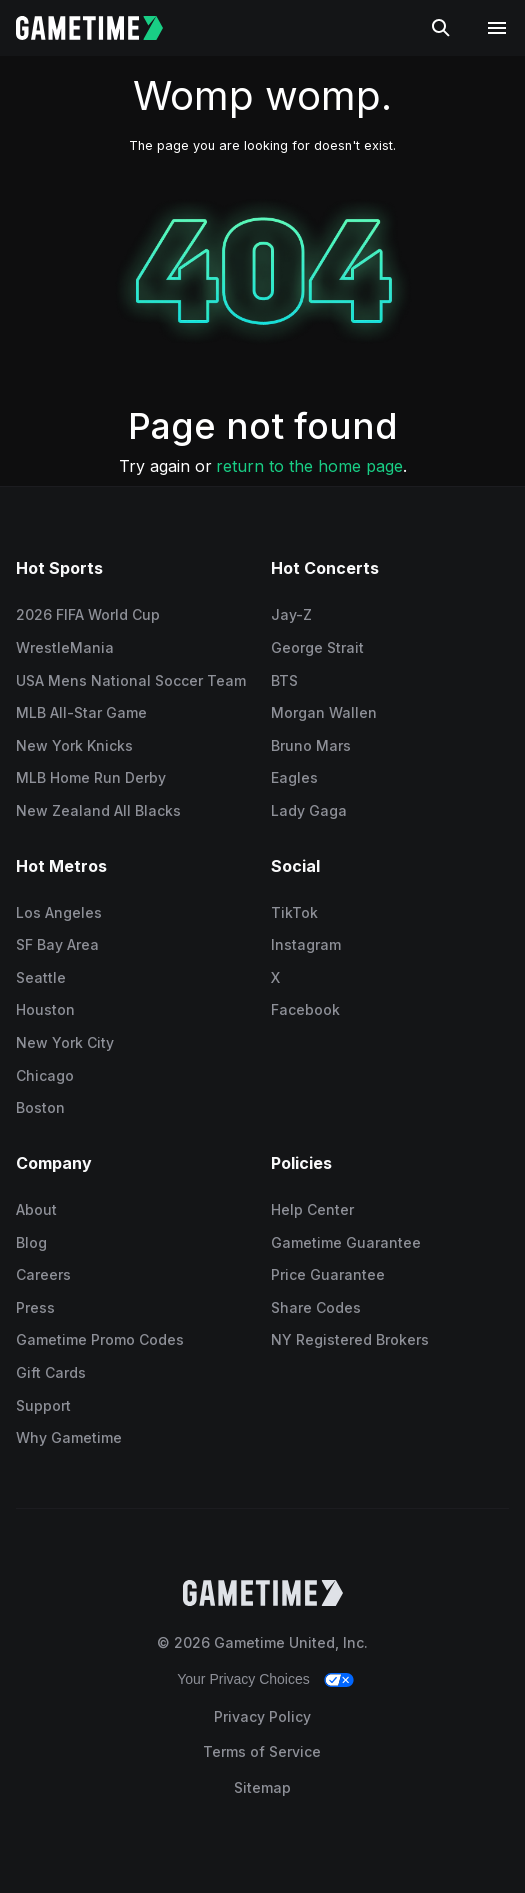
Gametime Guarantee (346, 1242)
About (36, 1209)
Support (43, 1405)
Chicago (45, 1075)
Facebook (305, 1009)
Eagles (294, 777)
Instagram (306, 944)
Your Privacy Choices (243, 1679)
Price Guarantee (328, 1274)
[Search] (441, 28)
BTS (284, 680)
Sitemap (262, 1787)
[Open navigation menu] (497, 28)
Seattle (41, 977)
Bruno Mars (311, 745)
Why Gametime (69, 1437)
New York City (65, 1042)
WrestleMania (65, 647)
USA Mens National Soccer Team (131, 680)
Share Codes (316, 1307)
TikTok (294, 912)
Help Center (312, 1209)
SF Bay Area (57, 944)
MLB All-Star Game (81, 712)
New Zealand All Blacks (98, 810)
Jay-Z (291, 614)
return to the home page (309, 466)
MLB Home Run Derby (91, 777)
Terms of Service (262, 1751)
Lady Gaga (309, 810)
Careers (43, 1274)
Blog (31, 1242)
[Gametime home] (101, 28)
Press (35, 1307)
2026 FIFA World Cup (88, 614)
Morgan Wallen (324, 712)
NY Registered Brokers (350, 1339)
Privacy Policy (262, 1716)
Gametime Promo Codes (100, 1339)
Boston (40, 1107)
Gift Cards (51, 1372)
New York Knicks (74, 745)
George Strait (317, 647)
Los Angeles (59, 912)
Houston (45, 1009)
